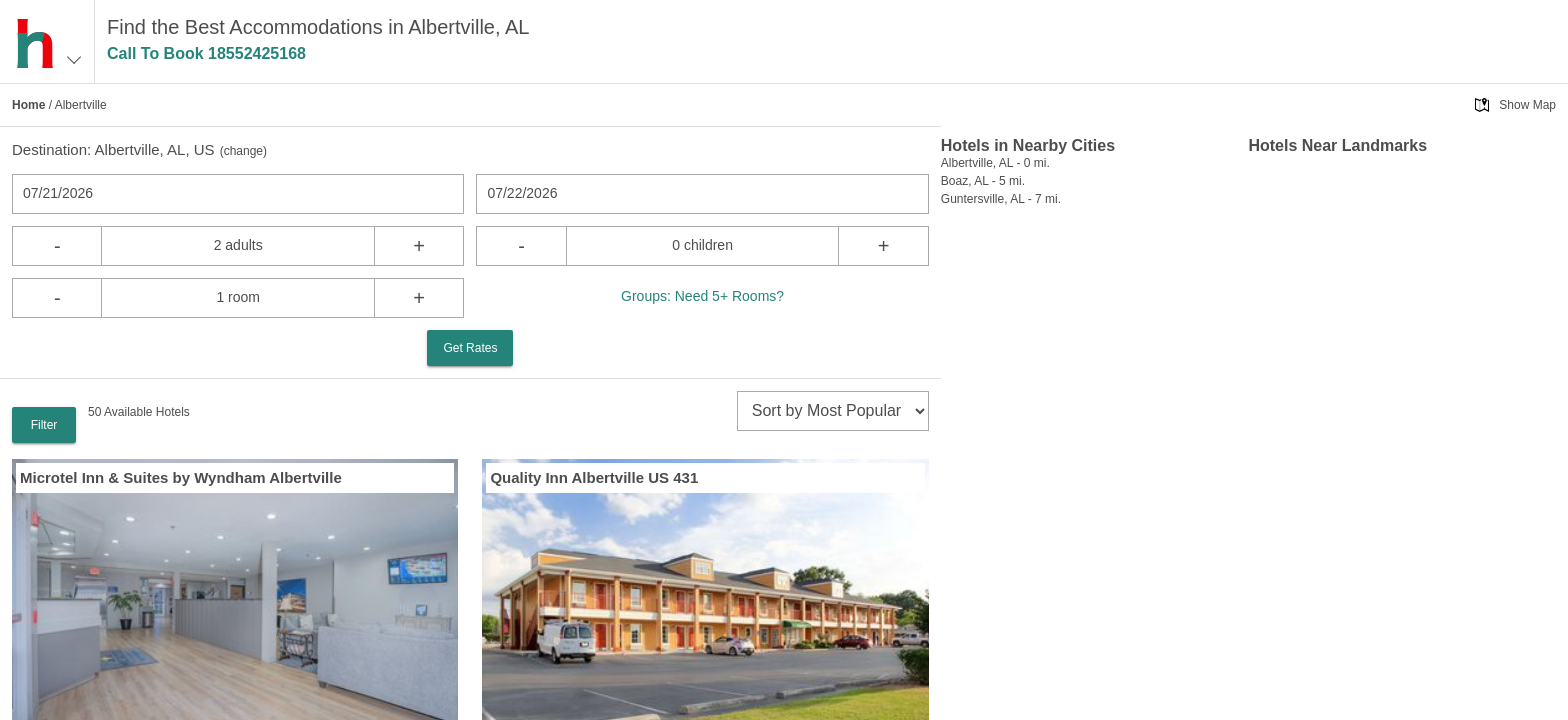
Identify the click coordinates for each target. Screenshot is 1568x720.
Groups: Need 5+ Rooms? (702, 296)
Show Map (1527, 105)
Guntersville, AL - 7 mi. (1001, 199)
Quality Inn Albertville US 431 (594, 477)
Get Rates (470, 348)
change (243, 151)
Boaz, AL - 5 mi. (983, 181)
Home (28, 105)
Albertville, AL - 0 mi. (995, 163)
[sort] (833, 411)
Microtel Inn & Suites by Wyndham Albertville (181, 477)
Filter (44, 425)
